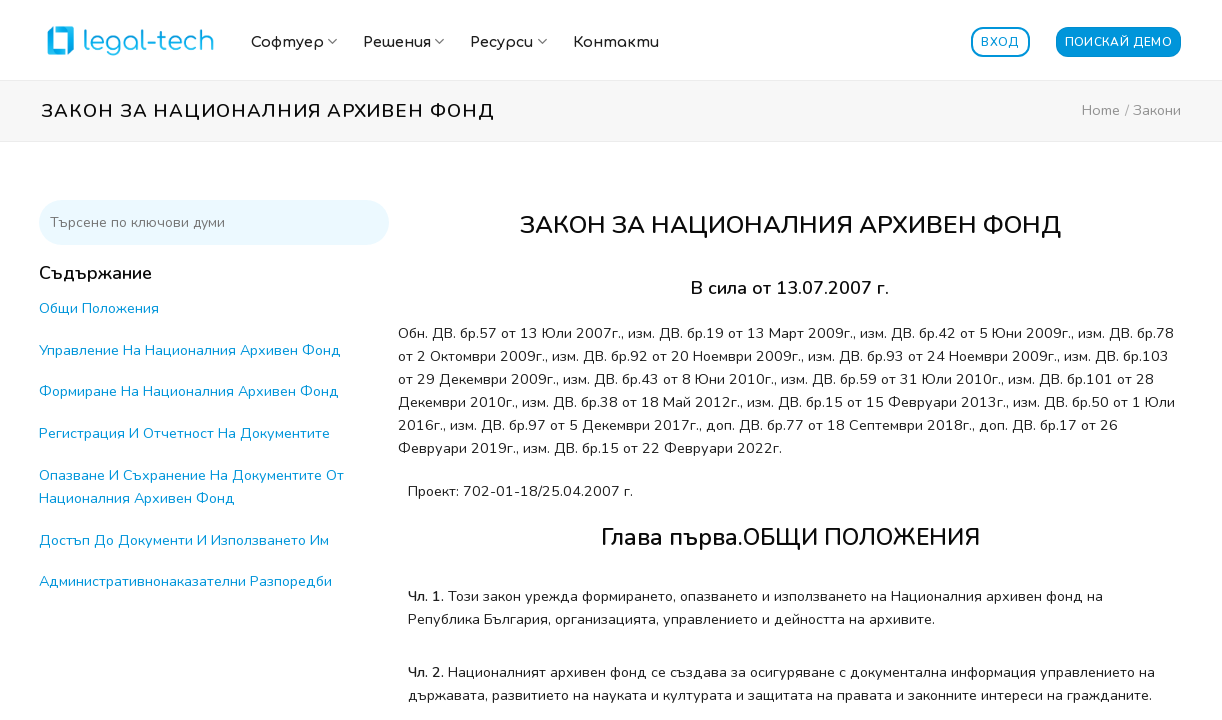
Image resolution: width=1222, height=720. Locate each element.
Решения (403, 41)
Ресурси (508, 41)
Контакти (616, 42)
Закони (1157, 110)
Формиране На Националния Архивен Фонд (189, 391)
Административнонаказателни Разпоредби (185, 581)
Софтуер (294, 41)
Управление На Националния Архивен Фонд (190, 350)
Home (1101, 110)
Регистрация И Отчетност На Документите (184, 433)
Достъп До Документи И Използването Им (184, 540)
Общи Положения (99, 308)
